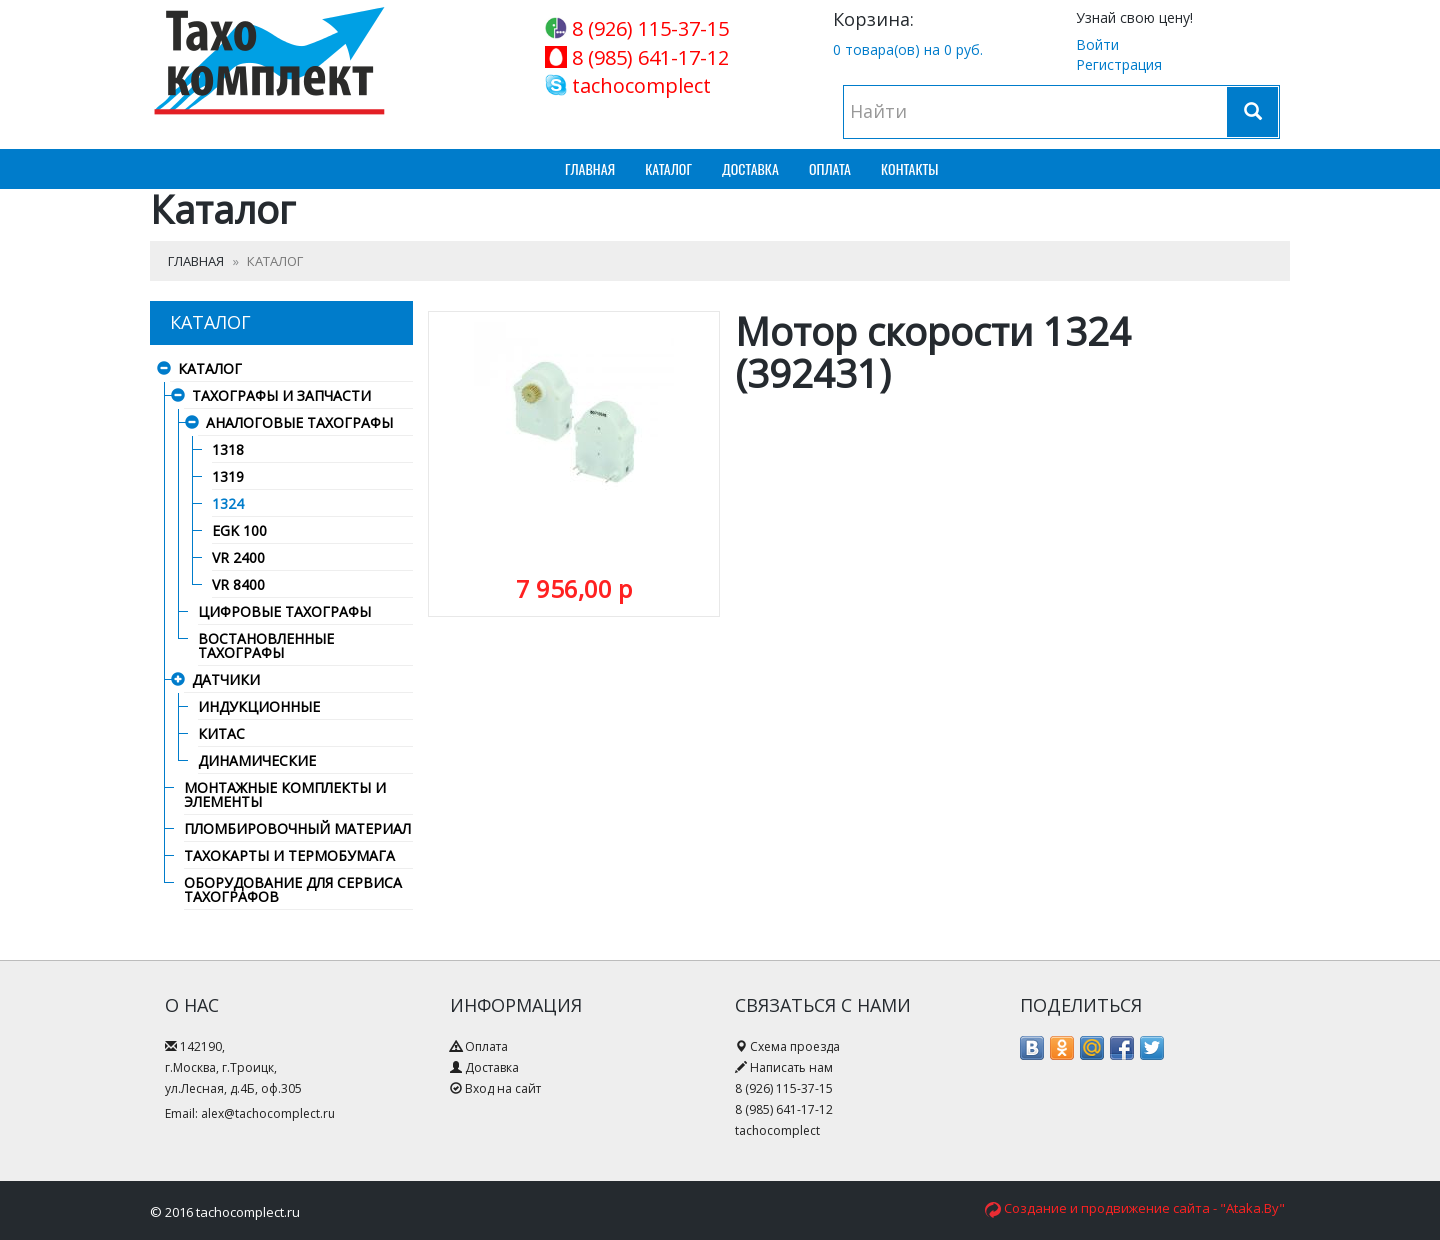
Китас (221, 735)
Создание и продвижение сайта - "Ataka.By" (1144, 1208)
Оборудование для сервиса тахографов (293, 891)
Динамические (257, 762)
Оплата (830, 168)
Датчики (226, 681)
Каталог (668, 168)
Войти (1097, 44)
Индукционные (259, 708)
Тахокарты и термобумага (289, 857)
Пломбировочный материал (297, 830)
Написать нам (791, 1067)
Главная (590, 168)
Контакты (909, 168)
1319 (228, 478)
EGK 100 (239, 532)
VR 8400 (238, 586)
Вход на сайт (503, 1088)
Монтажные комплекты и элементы (285, 796)
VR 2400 (238, 559)
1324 (228, 505)
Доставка (750, 168)
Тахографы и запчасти (281, 397)
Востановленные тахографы (266, 647)
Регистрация (1119, 64)
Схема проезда (795, 1046)
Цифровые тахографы (284, 613)
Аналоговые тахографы (299, 424)
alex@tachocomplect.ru (268, 1113)
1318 (228, 451)
